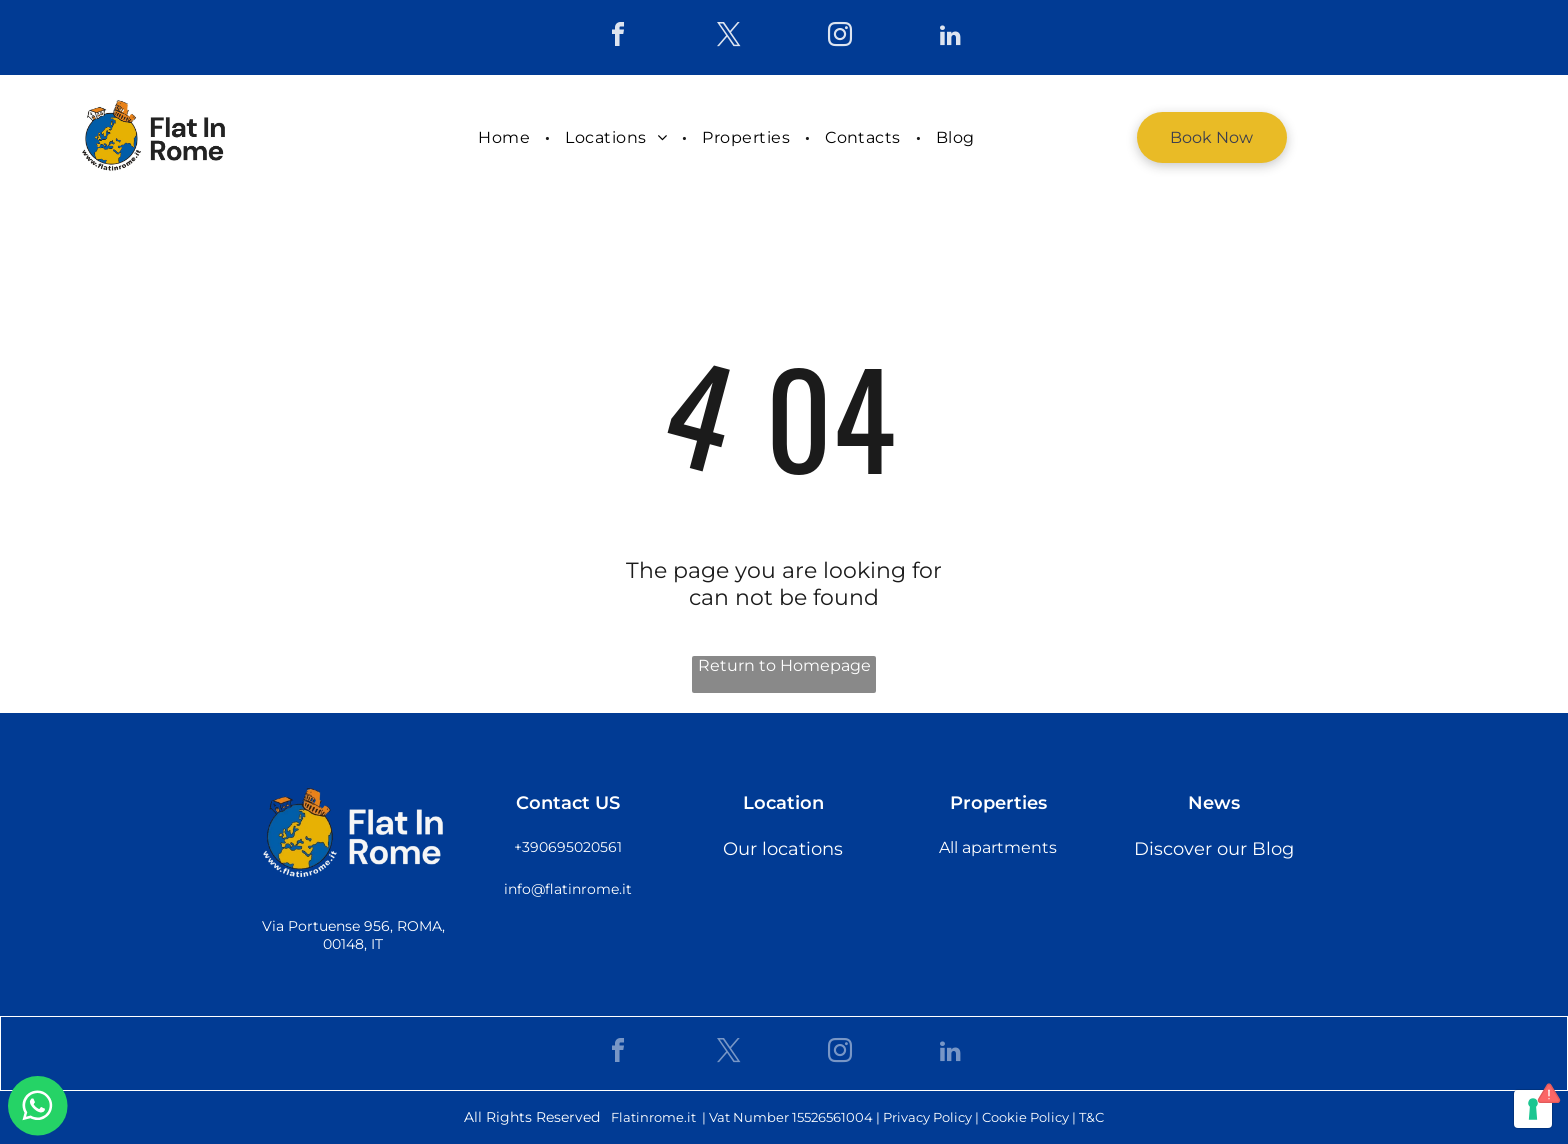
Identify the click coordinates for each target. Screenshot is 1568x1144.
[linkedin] (951, 37)
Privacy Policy (927, 1117)
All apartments (998, 847)
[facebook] (618, 37)
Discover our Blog (1214, 849)
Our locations (783, 849)
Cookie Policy (1025, 1117)
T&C (1091, 1117)
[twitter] (729, 37)
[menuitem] (506, 137)
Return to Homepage (784, 665)
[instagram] (840, 37)
